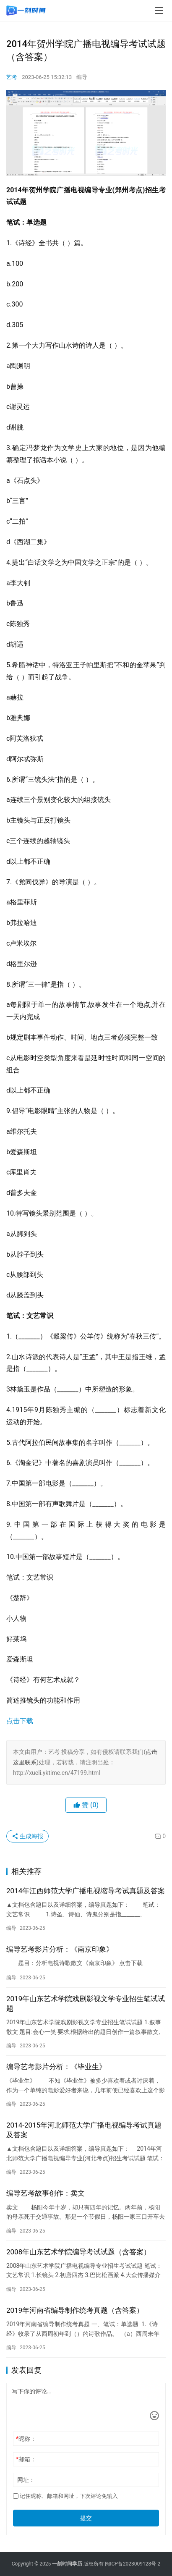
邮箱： (26, 2459)
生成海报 (27, 1836)
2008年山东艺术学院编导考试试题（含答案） (78, 2252)
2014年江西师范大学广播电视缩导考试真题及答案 (85, 1891)
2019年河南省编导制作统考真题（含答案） (74, 2310)
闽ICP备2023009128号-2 (132, 2564)
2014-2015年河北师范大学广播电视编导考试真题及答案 (84, 2130)
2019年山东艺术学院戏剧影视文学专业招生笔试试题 (85, 2003)
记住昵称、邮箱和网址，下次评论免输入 (65, 2496)
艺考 (11, 77)
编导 (81, 77)
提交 (86, 2518)
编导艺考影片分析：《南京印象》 (59, 1949)
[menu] (159, 10)
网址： (26, 2479)
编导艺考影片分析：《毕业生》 (56, 2066)
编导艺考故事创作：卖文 (45, 2193)
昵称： (26, 2438)
